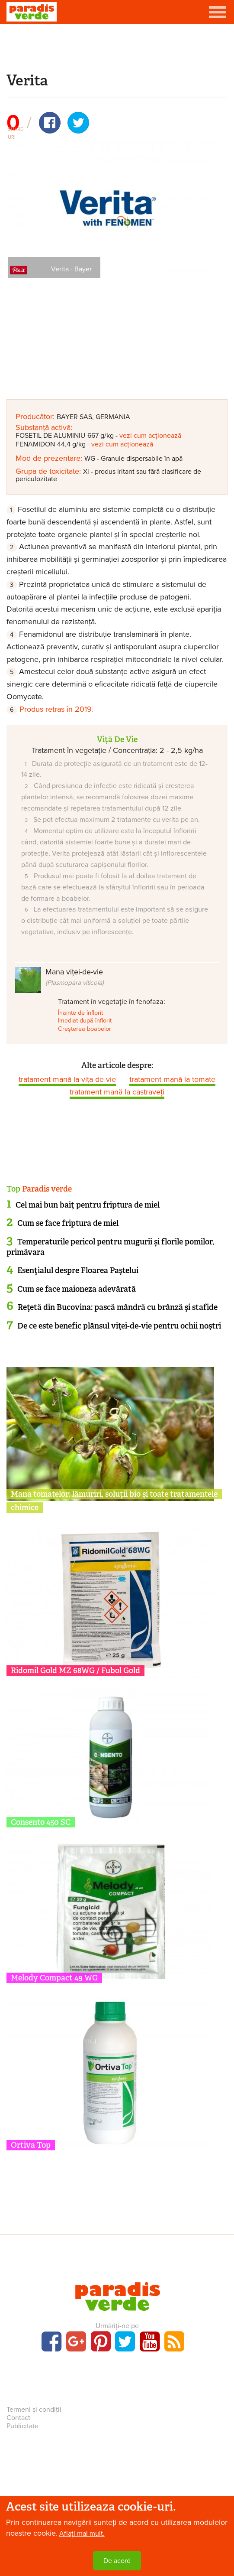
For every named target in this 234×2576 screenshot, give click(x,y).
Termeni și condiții (33, 2409)
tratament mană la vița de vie (67, 1079)
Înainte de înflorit (80, 1012)
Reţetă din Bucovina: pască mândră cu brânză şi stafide (118, 1307)
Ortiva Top (31, 2145)
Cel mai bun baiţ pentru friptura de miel (88, 1205)
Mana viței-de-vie (74, 976)
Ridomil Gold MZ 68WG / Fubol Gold (75, 1670)
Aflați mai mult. (82, 2539)
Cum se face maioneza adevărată (76, 1289)
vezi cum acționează (150, 435)
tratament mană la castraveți (117, 1092)
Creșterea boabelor (84, 1028)
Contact (18, 2417)
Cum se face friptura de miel (68, 1223)
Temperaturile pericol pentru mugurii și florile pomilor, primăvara (110, 1247)
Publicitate (22, 2426)
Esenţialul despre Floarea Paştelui (77, 1270)
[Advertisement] (117, 46)
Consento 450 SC (41, 1822)
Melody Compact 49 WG (54, 1978)
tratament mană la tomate (172, 1079)
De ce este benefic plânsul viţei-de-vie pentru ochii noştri (119, 1326)
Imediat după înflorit (85, 1020)
